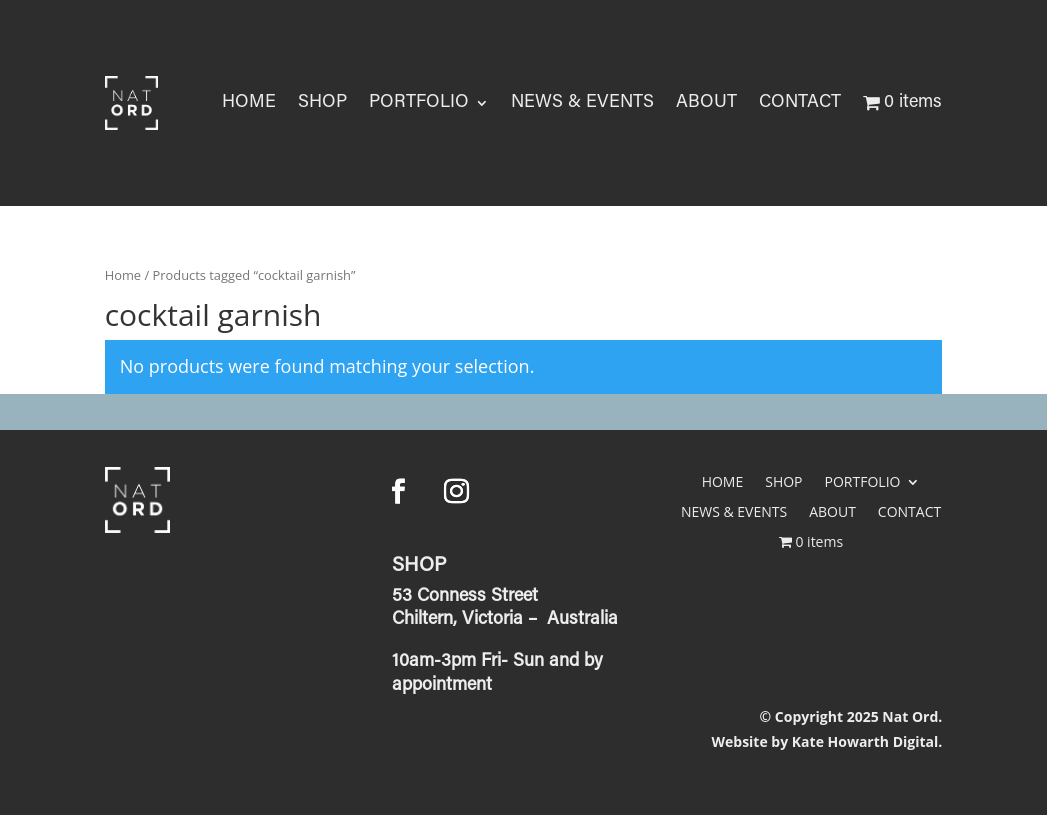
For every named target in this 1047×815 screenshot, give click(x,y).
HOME (249, 103)
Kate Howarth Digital (865, 741)
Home (123, 275)
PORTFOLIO (419, 103)
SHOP (322, 103)
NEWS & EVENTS (582, 103)
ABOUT (706, 103)
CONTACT (800, 103)
